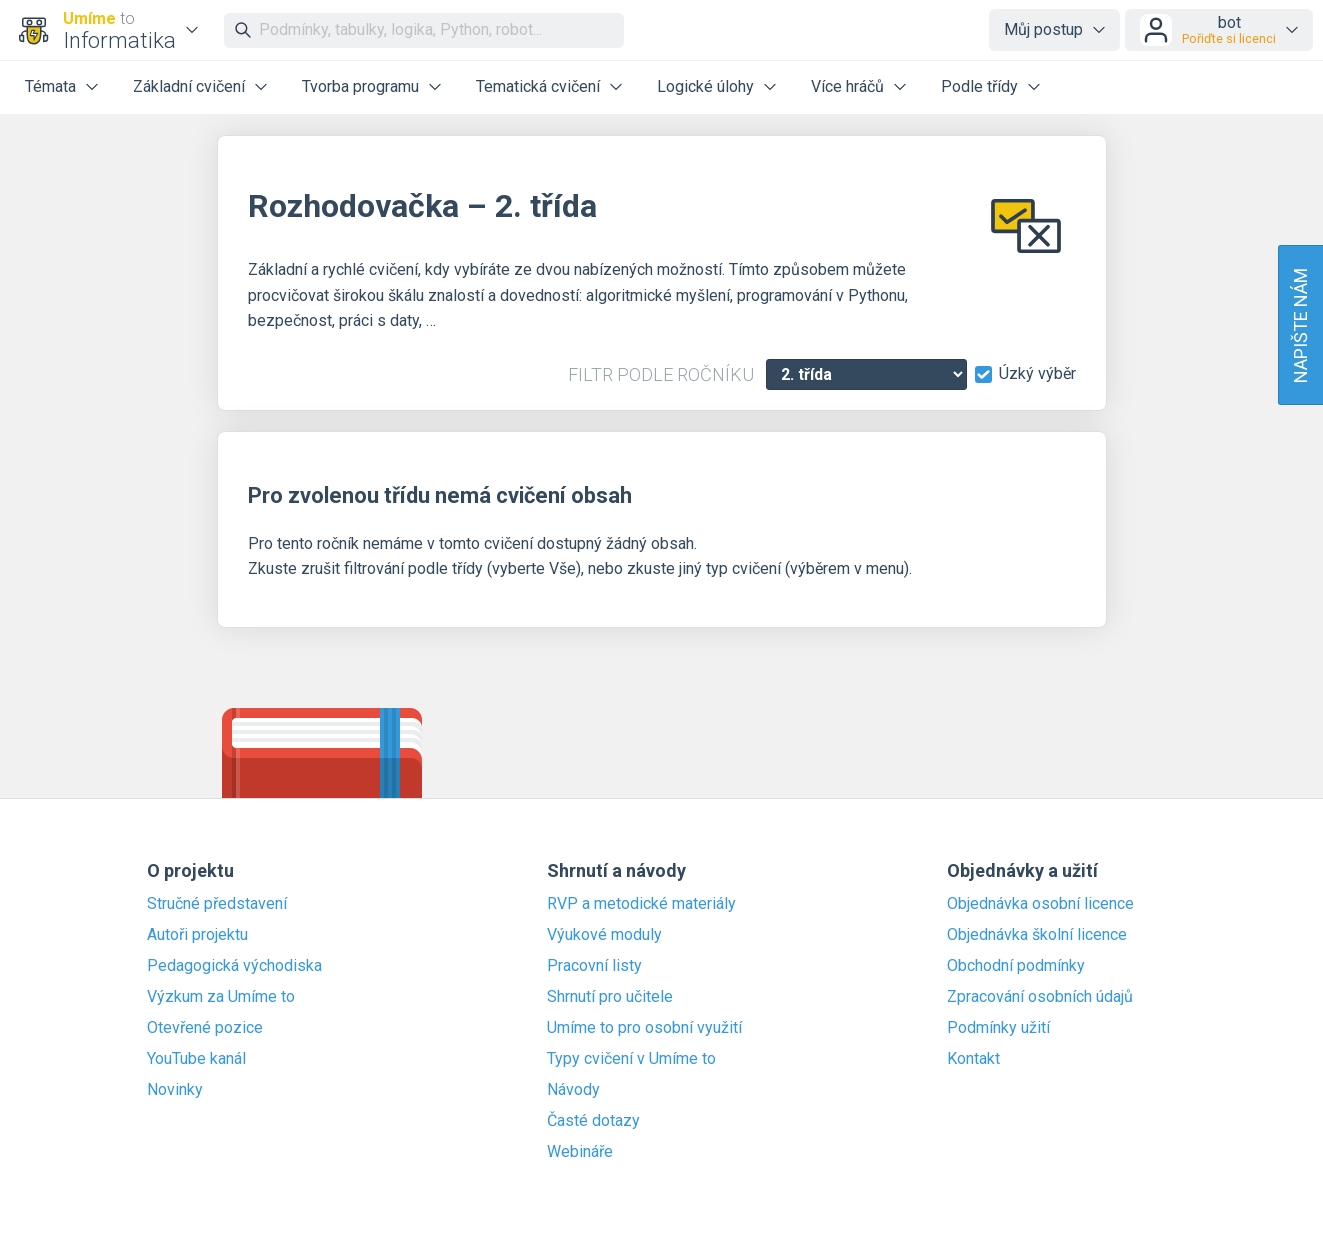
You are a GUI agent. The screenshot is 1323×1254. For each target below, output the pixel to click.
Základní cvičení (189, 86)
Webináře (580, 1152)
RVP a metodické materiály (641, 904)
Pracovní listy (594, 966)
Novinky (175, 1090)
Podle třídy (979, 86)
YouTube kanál (196, 1059)
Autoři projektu (197, 935)
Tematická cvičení (538, 86)
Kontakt (973, 1059)
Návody (573, 1090)
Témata (50, 86)
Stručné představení (217, 904)
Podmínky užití (998, 1028)
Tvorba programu (360, 86)
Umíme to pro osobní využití (644, 1028)
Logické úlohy (705, 86)
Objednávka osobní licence (1040, 904)
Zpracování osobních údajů (1040, 997)
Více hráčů (847, 86)
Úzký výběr (1037, 374)
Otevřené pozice (205, 1028)
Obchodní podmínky (1016, 966)
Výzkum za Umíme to (221, 997)
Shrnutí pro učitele (610, 997)
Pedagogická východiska (234, 966)
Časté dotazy (593, 1121)
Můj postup (1043, 29)
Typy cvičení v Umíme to (631, 1059)
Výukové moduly (604, 935)
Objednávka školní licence (1037, 935)
